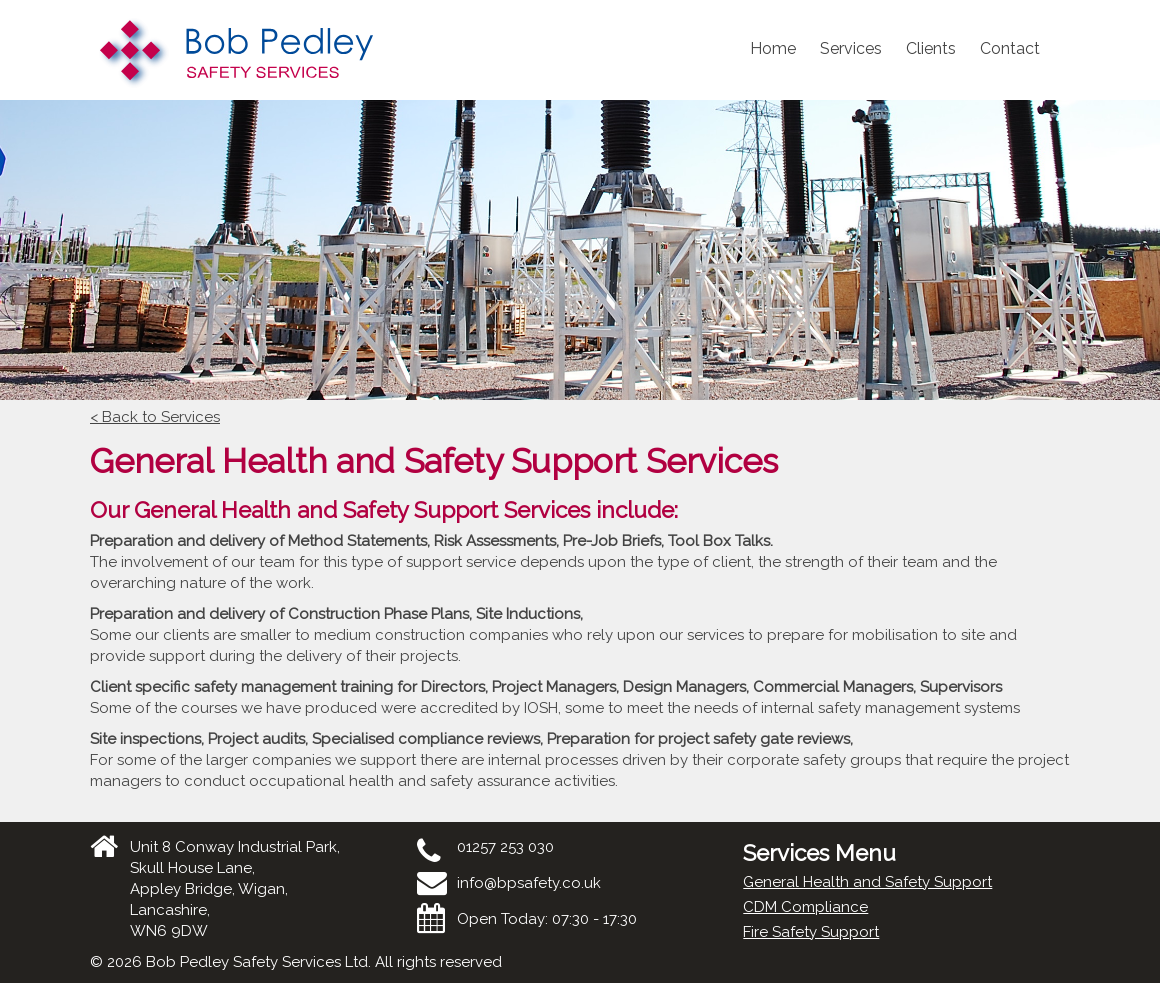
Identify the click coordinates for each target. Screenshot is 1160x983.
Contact (1010, 48)
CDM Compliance (805, 907)
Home (773, 48)
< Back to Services (155, 417)
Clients (931, 48)
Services (851, 48)
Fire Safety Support (811, 932)
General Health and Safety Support (867, 882)
